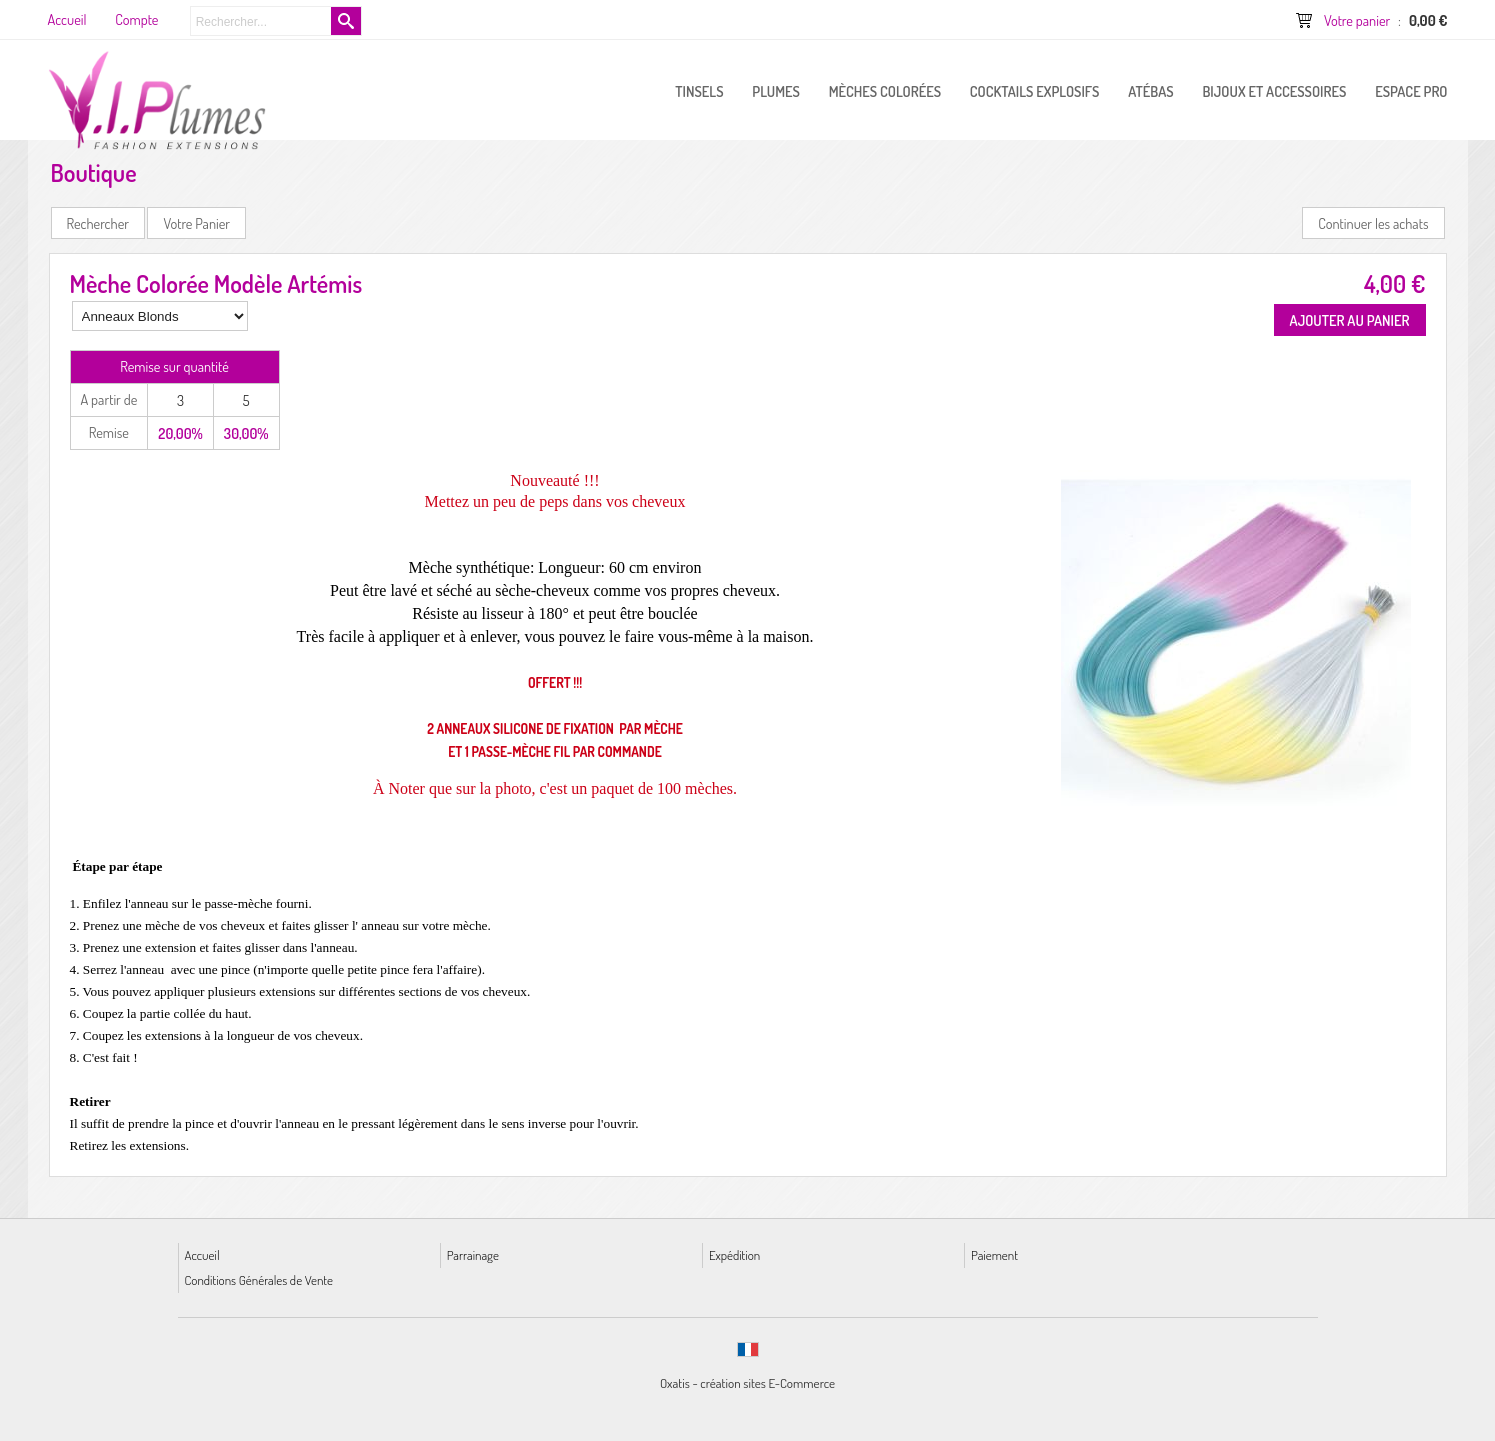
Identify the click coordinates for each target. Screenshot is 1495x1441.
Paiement (994, 1254)
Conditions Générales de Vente (259, 1279)
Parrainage (473, 1254)
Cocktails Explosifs (1035, 91)
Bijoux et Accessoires (1274, 91)
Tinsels (699, 91)
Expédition (734, 1254)
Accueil (202, 1254)
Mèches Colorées (885, 91)
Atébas (1150, 91)
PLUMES (776, 91)
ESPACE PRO (1411, 91)
